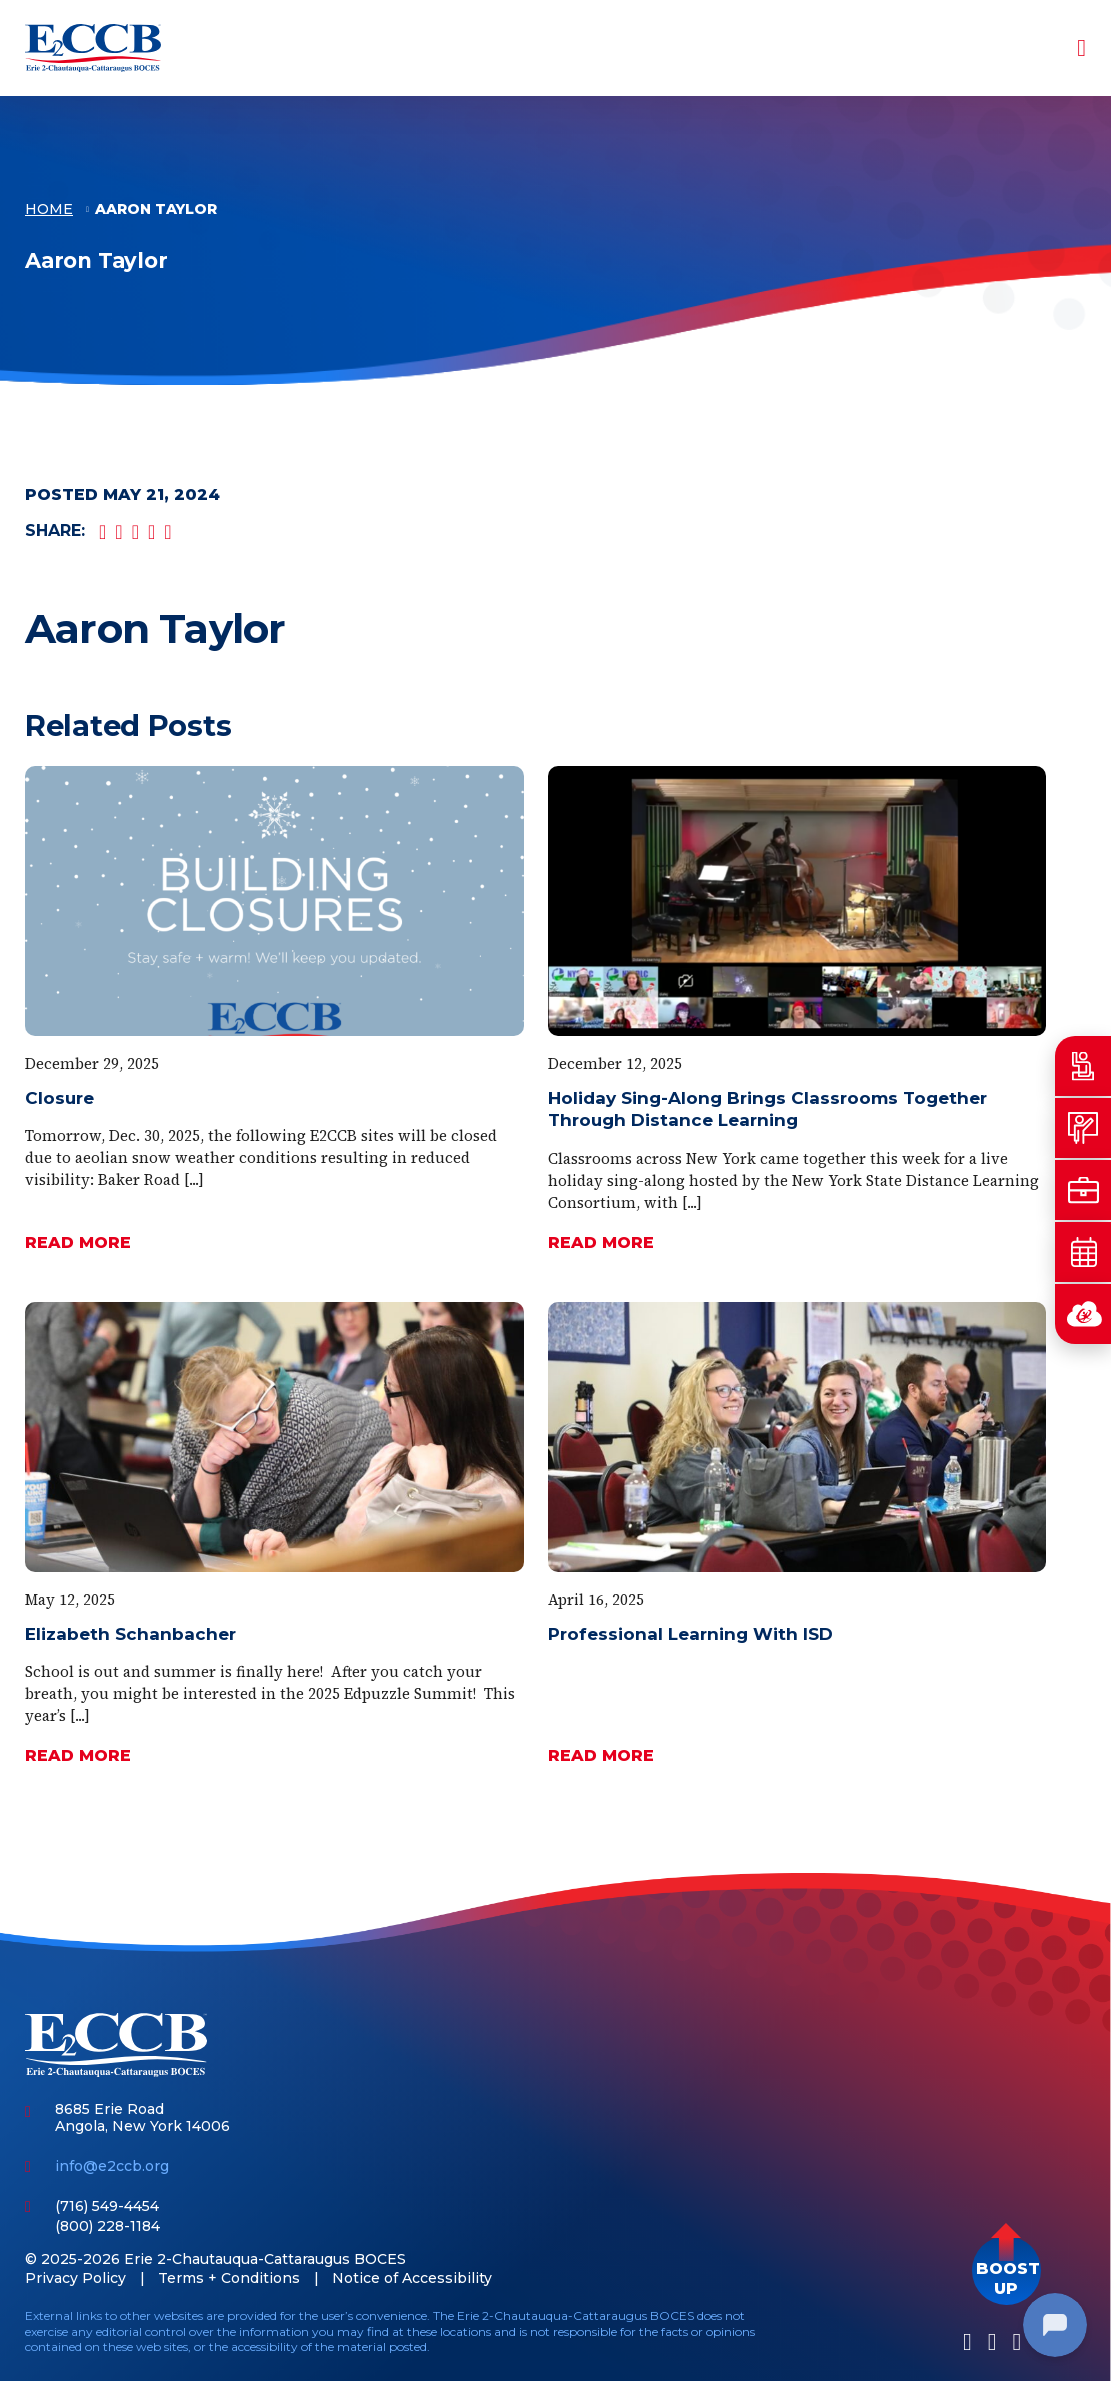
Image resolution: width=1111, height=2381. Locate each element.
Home (49, 210)
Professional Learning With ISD (690, 1634)
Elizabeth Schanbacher (130, 1634)
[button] (1006, 2270)
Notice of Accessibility (412, 2278)
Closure (59, 1098)
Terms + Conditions (229, 2278)
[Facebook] (967, 2341)
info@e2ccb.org (112, 2166)
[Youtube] (1016, 2341)
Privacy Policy (75, 2278)
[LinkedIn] (992, 2341)
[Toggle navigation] (1068, 48)
